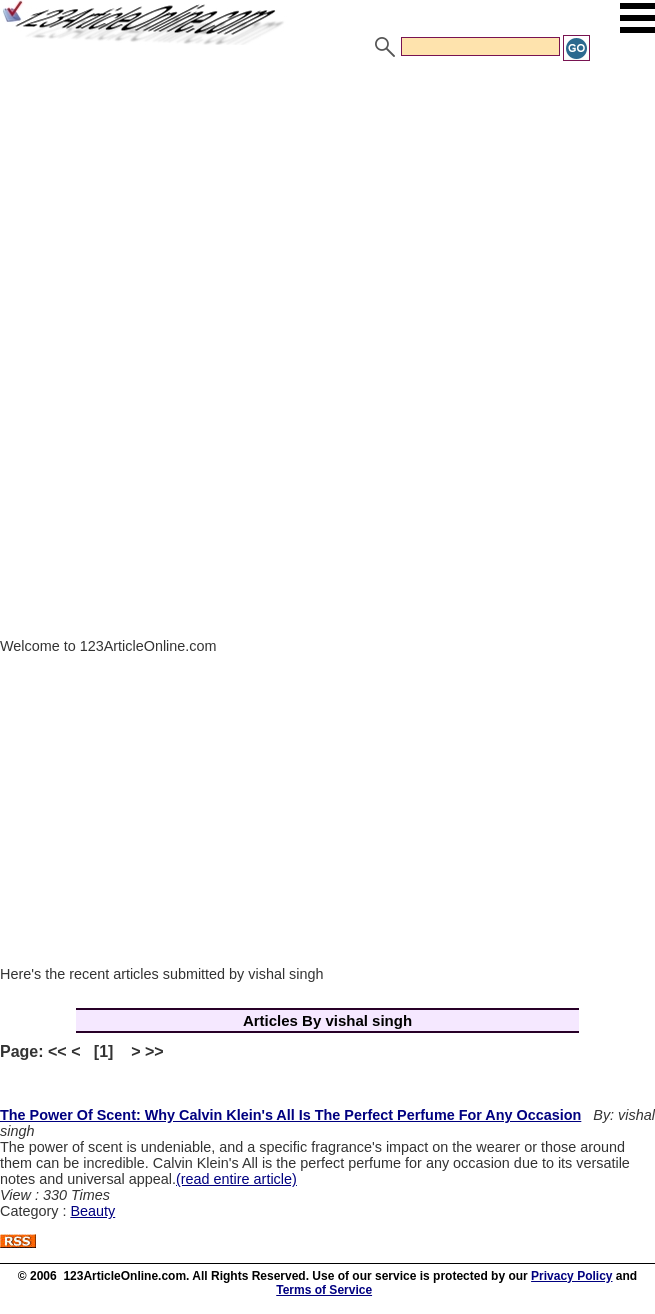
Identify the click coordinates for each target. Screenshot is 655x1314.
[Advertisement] (327, 213)
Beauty (92, 1211)
